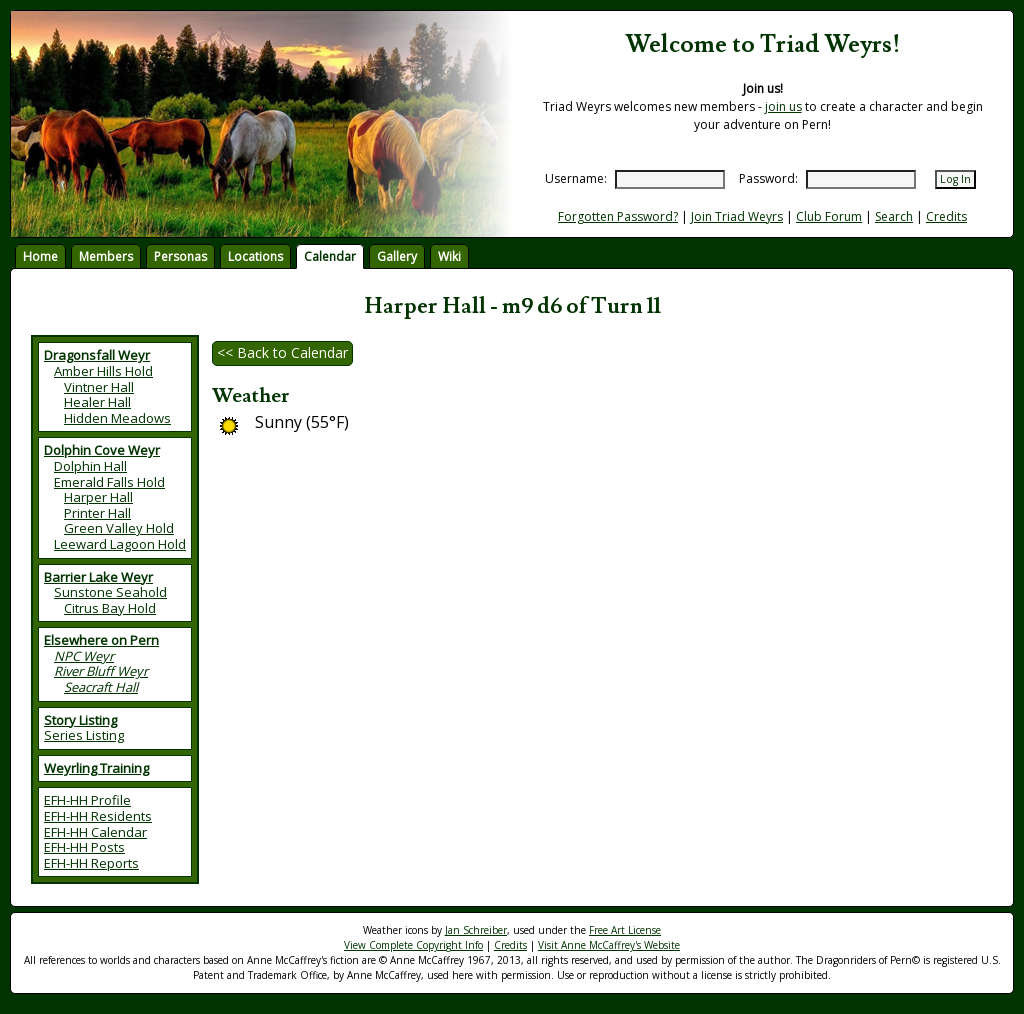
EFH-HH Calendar (95, 832)
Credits (946, 216)
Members (106, 256)
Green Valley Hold (119, 528)
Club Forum (829, 216)
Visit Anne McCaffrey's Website (609, 945)
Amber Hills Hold (103, 371)
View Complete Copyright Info (413, 945)
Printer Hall (97, 513)
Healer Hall (97, 402)
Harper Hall (98, 497)
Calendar (330, 256)
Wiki (449, 256)
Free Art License (625, 930)
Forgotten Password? (618, 216)
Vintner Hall (99, 387)
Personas (180, 256)
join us (783, 106)
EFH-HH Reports (91, 863)
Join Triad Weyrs (737, 216)
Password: (768, 178)
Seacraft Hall (101, 687)
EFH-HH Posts (84, 847)
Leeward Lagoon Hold (120, 544)
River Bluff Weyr (101, 671)
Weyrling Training (96, 768)
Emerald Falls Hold (109, 482)
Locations (255, 256)
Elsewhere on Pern (101, 640)
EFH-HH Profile (87, 800)
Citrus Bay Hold (110, 608)
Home (40, 256)
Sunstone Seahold (110, 592)
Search (894, 216)
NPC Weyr (84, 656)
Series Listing (84, 735)
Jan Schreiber (476, 930)
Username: (576, 178)
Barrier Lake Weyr (98, 577)
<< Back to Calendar (282, 352)
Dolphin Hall (90, 466)
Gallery (397, 256)
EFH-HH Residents (98, 816)
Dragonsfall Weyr (97, 355)
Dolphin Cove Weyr (102, 450)
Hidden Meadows (117, 418)
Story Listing (80, 720)
